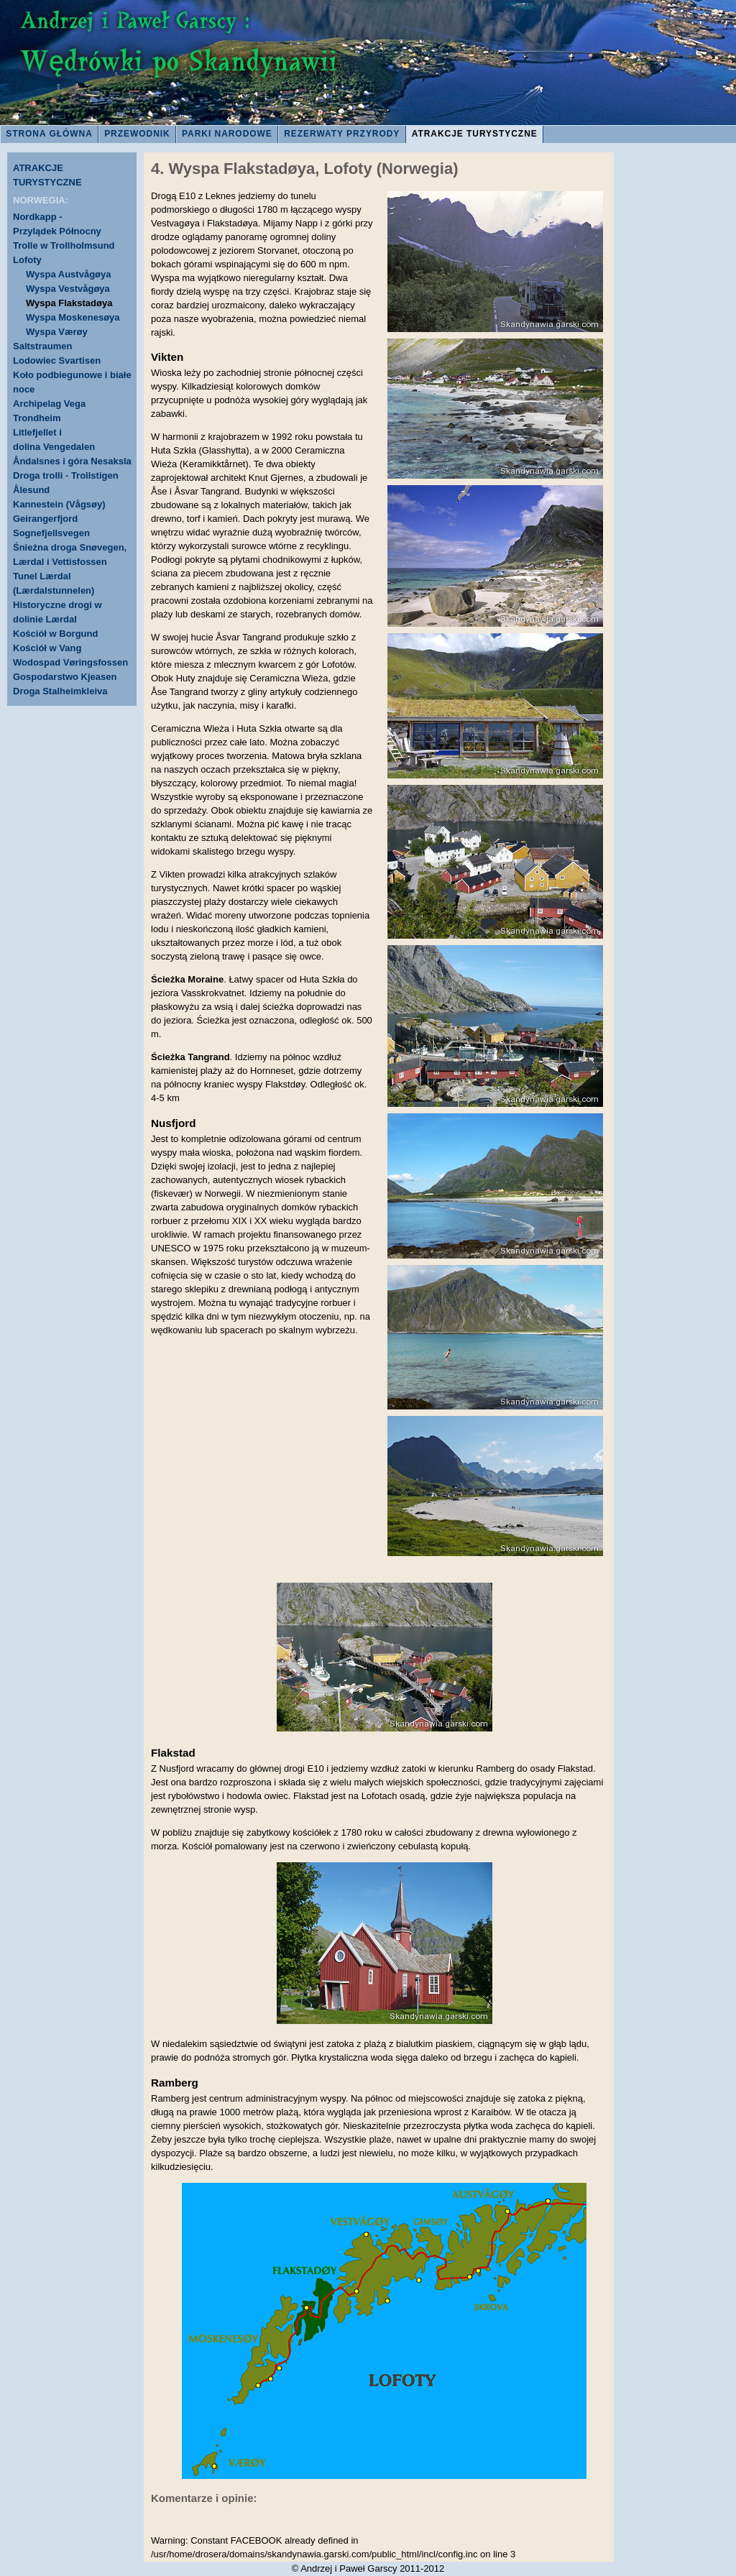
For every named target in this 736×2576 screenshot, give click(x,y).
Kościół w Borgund (55, 633)
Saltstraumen (42, 346)
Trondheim (36, 418)
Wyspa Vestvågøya (68, 288)
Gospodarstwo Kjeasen (64, 676)
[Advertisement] (678, 395)
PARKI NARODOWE (227, 134)
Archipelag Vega (49, 403)
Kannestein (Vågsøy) (59, 504)
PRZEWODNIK (137, 134)
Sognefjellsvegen (51, 533)
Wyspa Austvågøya (68, 274)
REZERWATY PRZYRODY (342, 134)
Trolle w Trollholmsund (64, 245)
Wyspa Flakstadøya (69, 303)
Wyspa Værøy (57, 331)
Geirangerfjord (45, 518)
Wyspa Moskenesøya (73, 317)
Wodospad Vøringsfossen (70, 662)
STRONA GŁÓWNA (49, 134)
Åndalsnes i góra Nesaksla (72, 461)
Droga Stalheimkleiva (60, 691)
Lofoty (27, 259)
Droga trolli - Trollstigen (66, 475)
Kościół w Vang (47, 648)
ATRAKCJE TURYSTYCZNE (475, 134)
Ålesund (31, 489)
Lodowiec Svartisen (57, 360)
